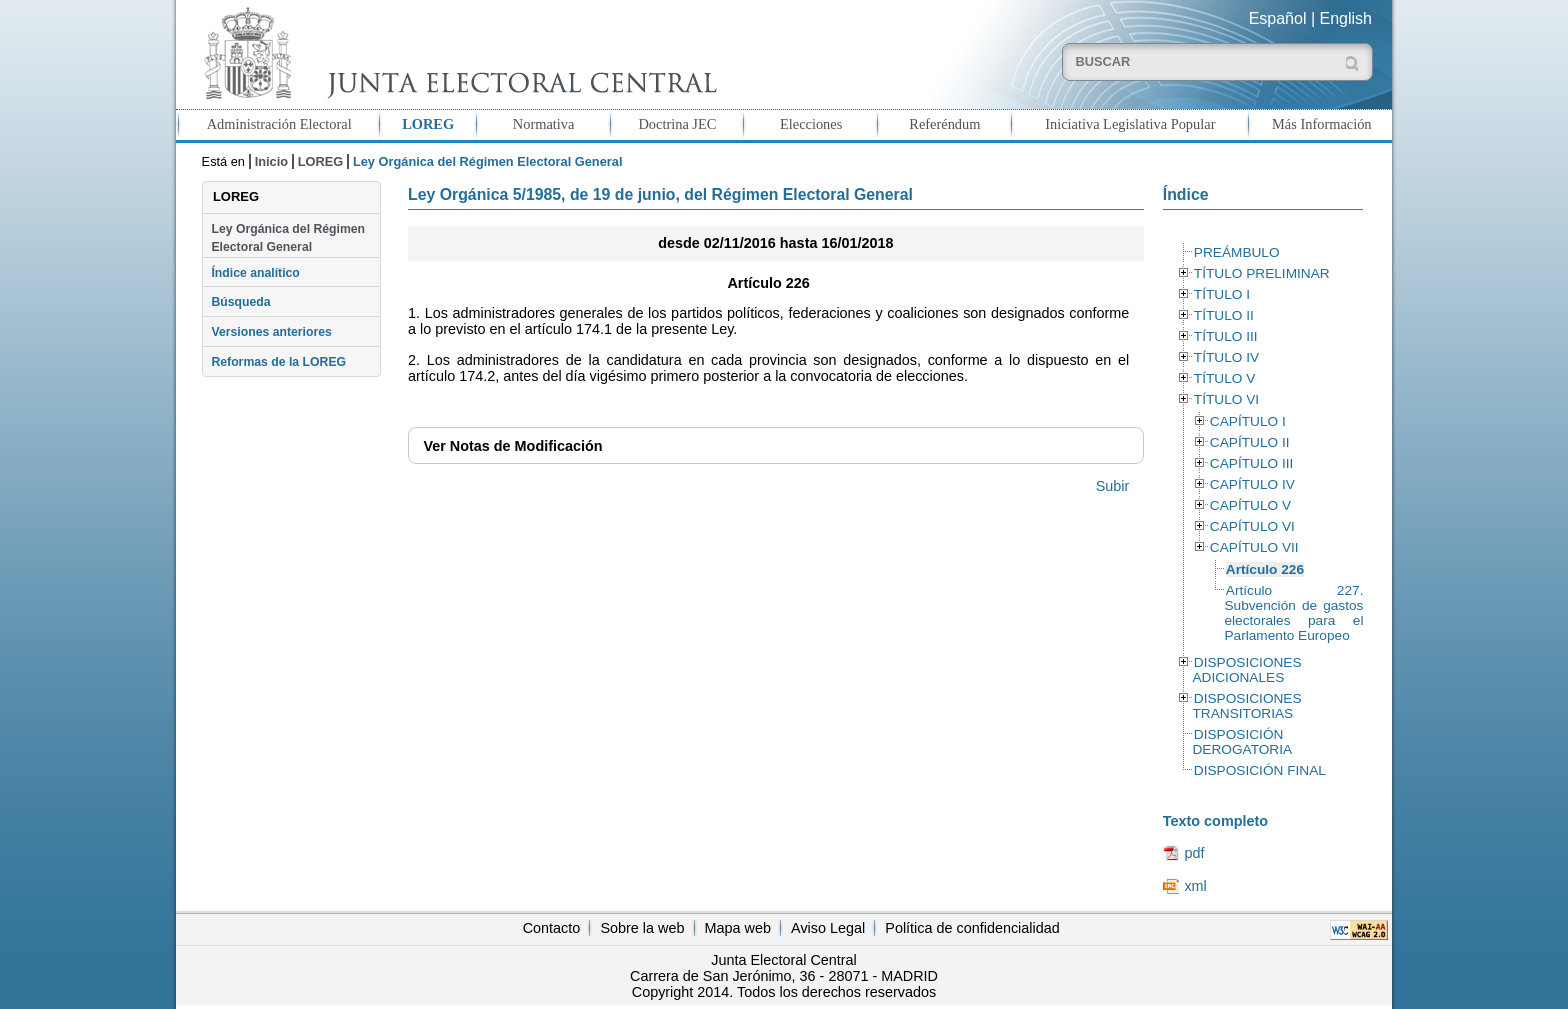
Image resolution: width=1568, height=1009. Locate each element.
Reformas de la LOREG (278, 362)
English (1346, 18)
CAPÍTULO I (1248, 421)
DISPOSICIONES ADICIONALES (1246, 670)
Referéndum (944, 124)
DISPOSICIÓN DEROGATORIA (1242, 742)
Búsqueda (240, 302)
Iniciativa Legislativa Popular (1130, 124)
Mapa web (738, 928)
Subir (1113, 486)
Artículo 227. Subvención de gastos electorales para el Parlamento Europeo (1293, 613)
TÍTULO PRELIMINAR (1262, 273)
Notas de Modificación (512, 446)
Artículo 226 (1265, 569)
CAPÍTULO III (1251, 463)
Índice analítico (255, 273)
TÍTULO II (1224, 315)
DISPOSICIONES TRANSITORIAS (1246, 706)
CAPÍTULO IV (1252, 484)
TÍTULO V (1224, 378)
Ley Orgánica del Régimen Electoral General (288, 238)
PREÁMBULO (1237, 252)
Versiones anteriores (271, 332)
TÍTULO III (1226, 336)
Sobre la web (642, 928)
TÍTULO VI (1226, 399)
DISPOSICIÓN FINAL (1260, 770)
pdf (1194, 853)
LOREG (428, 124)
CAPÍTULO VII (1254, 547)
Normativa (544, 124)
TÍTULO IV (1226, 357)
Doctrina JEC (677, 124)
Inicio (271, 161)
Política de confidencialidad (972, 928)
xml (1195, 886)
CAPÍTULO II (1250, 442)
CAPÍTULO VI (1252, 526)
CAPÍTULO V (1250, 505)
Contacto (552, 928)
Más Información (1322, 124)
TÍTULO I (1222, 294)
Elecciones (811, 124)
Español (1278, 18)
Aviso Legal (828, 928)
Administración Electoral (279, 124)
